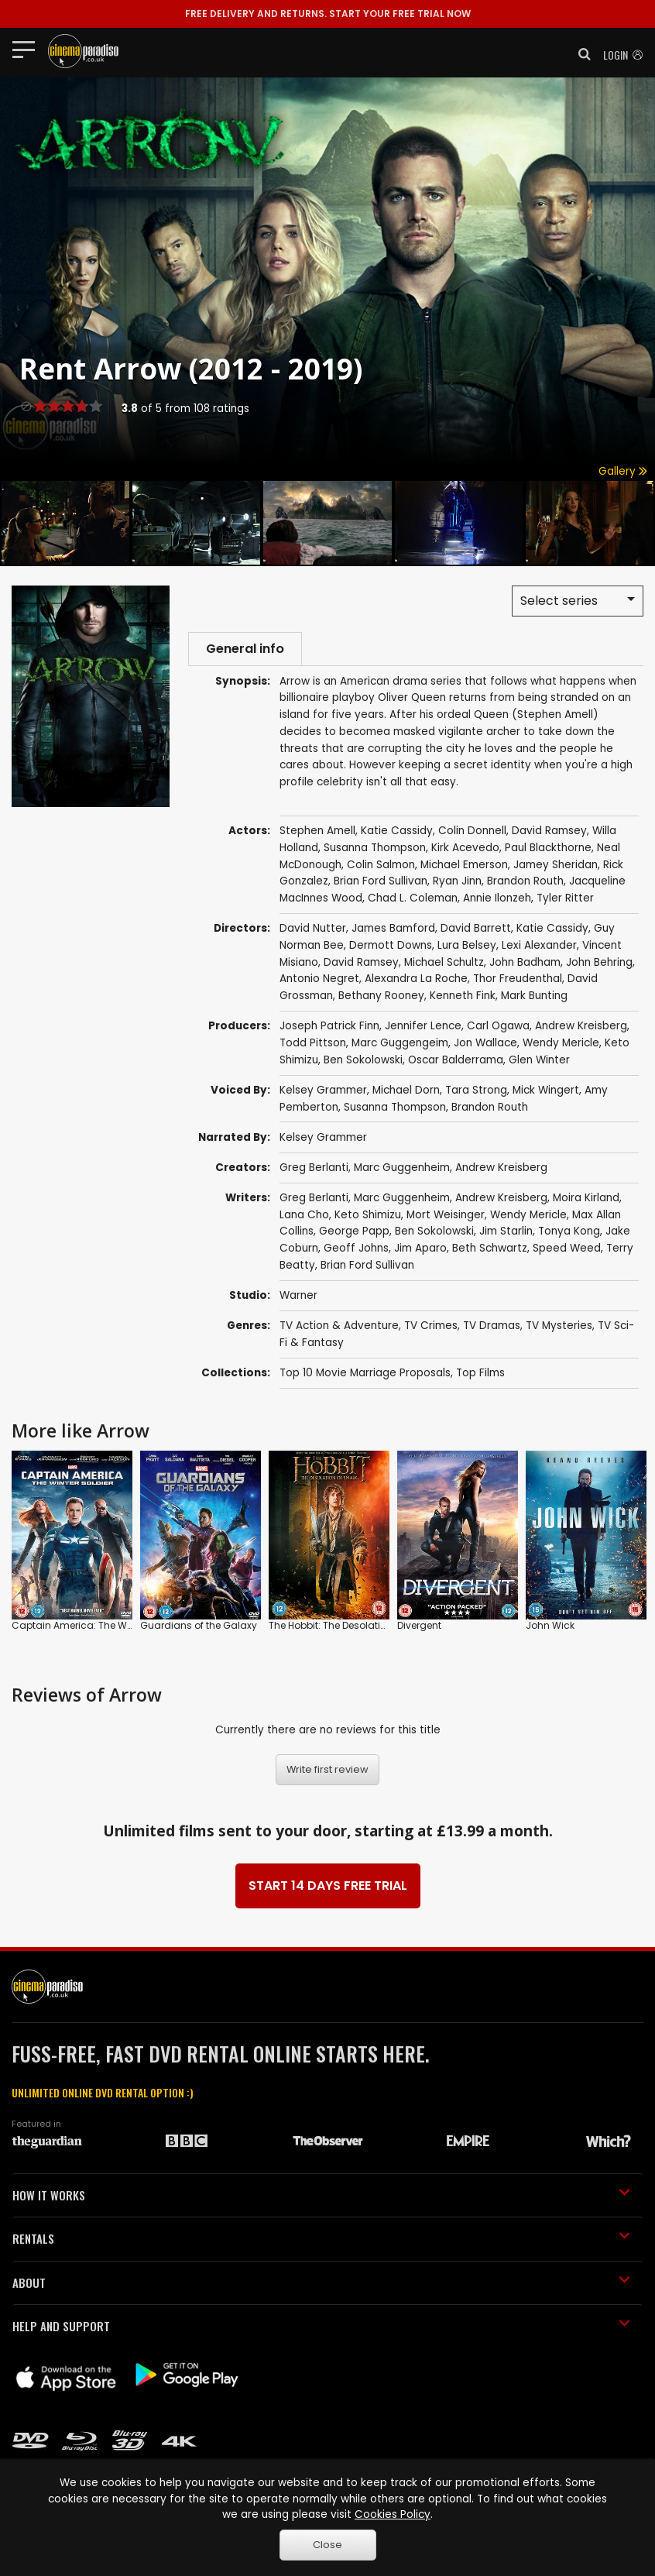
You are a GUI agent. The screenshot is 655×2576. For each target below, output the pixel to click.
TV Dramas (491, 1327)
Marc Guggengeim (400, 1045)
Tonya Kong (569, 1233)
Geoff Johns (356, 1250)
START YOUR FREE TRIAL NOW (328, 13)
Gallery (622, 471)
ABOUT (321, 2284)
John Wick (550, 1627)
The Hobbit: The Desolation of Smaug (356, 1627)
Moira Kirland (586, 1199)
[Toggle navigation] (28, 48)
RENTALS (321, 2240)
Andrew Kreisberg (581, 1028)
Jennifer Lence (423, 1028)
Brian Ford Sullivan (367, 1266)
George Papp (354, 1233)
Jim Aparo (420, 1250)
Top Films (480, 1374)
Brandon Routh (489, 1108)
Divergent (419, 1627)
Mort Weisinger (445, 1216)
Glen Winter (539, 1061)
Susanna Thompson (395, 1108)
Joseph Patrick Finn (329, 1028)
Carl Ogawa (498, 1028)
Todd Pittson (312, 1045)
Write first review (327, 1771)
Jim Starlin (506, 1233)
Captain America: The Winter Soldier (97, 1627)
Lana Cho (304, 1216)
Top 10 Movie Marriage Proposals (365, 1374)
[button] (580, 54)
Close (327, 2544)
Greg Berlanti (313, 1169)
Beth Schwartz (489, 1250)
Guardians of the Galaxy (198, 1627)
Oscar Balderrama (455, 1061)
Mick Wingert (546, 1091)
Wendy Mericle (561, 1045)
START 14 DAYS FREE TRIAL (328, 1888)
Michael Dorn (406, 1091)
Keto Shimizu (367, 1216)
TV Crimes (431, 1327)
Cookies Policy (392, 2514)
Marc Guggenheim (402, 1169)
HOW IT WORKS (321, 2196)
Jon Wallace (485, 1045)
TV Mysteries (559, 1327)
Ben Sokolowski (363, 1061)
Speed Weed (567, 1250)
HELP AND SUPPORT (321, 2328)
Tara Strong (476, 1091)
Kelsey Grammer (323, 1091)
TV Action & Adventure (339, 1327)
